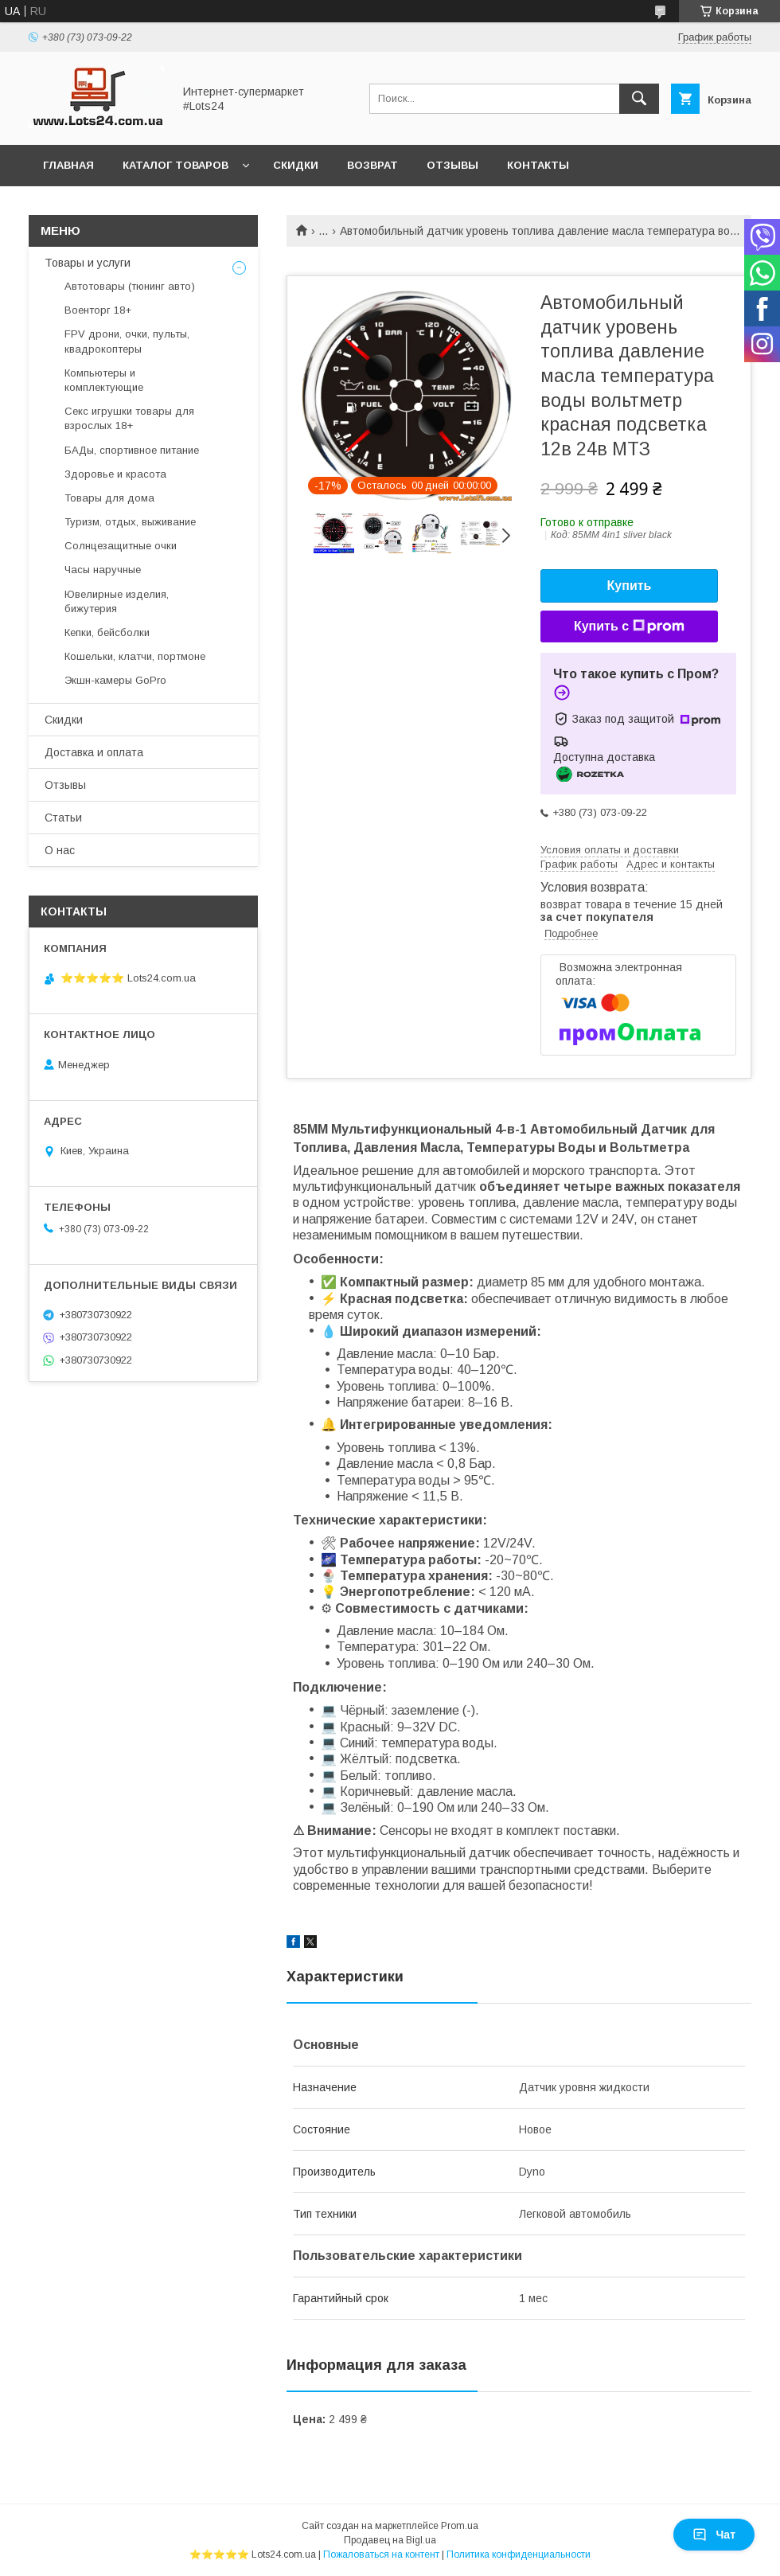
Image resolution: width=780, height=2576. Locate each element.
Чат (713, 2534)
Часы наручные (102, 570)
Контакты (538, 165)
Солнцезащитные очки (120, 546)
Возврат (372, 165)
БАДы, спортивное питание (131, 450)
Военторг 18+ (97, 310)
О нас (60, 850)
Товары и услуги (88, 262)
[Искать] (639, 99)
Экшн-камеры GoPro (115, 680)
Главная (68, 165)
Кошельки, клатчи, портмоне (134, 656)
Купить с (629, 626)
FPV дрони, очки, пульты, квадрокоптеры (126, 341)
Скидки (295, 165)
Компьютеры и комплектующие (103, 380)
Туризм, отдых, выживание (130, 522)
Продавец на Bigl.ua (390, 2540)
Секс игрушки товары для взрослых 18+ (129, 418)
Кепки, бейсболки (107, 632)
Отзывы (452, 165)
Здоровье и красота (115, 474)
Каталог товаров (175, 165)
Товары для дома (109, 498)
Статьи (63, 817)
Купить (629, 585)
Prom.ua (459, 2525)
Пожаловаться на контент (381, 2554)
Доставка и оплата (94, 752)
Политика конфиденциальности (519, 2554)
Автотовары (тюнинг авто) (129, 286)
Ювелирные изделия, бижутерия (116, 601)
